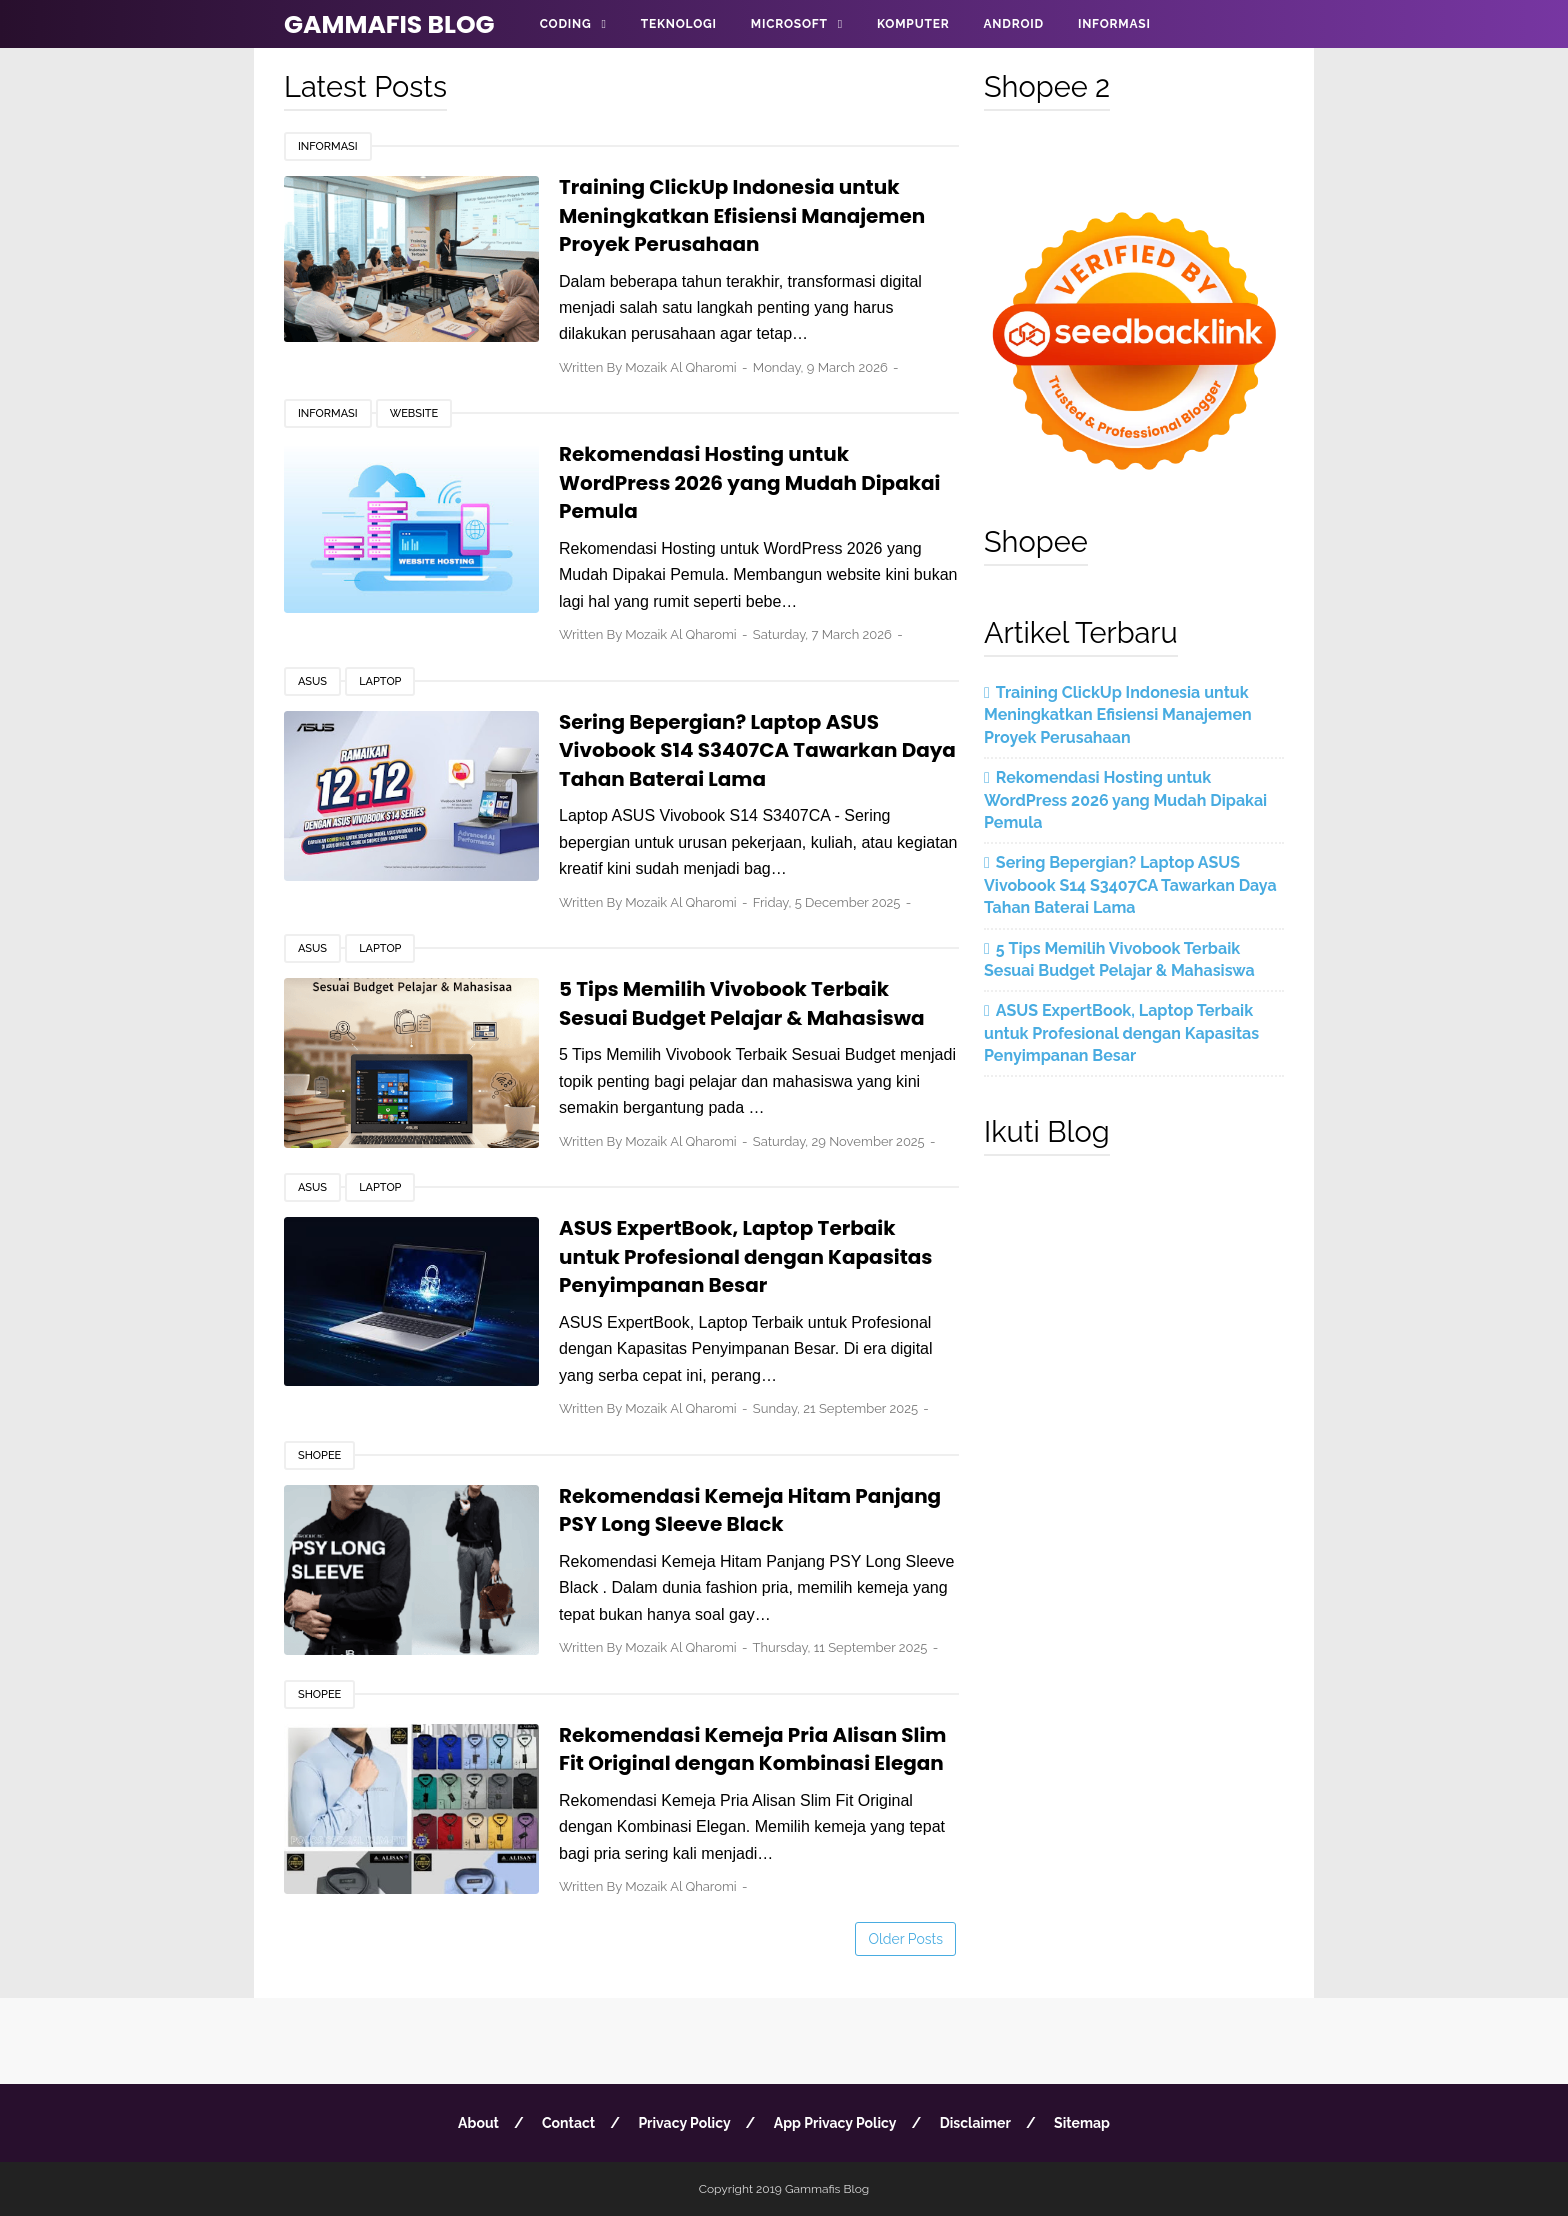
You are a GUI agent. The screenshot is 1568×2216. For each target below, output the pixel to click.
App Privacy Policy (835, 2123)
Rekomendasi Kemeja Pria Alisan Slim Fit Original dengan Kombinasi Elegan (753, 1749)
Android (1013, 24)
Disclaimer (975, 2123)
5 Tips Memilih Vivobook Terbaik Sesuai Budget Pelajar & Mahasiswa (742, 1003)
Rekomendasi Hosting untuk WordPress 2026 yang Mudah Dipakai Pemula (750, 482)
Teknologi (679, 24)
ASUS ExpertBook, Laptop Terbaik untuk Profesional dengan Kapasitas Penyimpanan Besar (746, 1256)
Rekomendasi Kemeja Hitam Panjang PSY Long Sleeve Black (750, 1510)
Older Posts (905, 1939)
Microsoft (789, 24)
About (478, 2123)
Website (414, 413)
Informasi (1114, 24)
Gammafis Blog (389, 24)
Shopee (319, 1455)
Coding (566, 24)
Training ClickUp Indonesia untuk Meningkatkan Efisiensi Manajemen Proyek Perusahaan (742, 215)
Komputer (913, 24)
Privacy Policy (684, 2123)
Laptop (380, 681)
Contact (568, 2123)
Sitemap (1082, 2123)
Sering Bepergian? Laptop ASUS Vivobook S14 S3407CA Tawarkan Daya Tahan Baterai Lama (758, 750)
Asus (312, 681)
